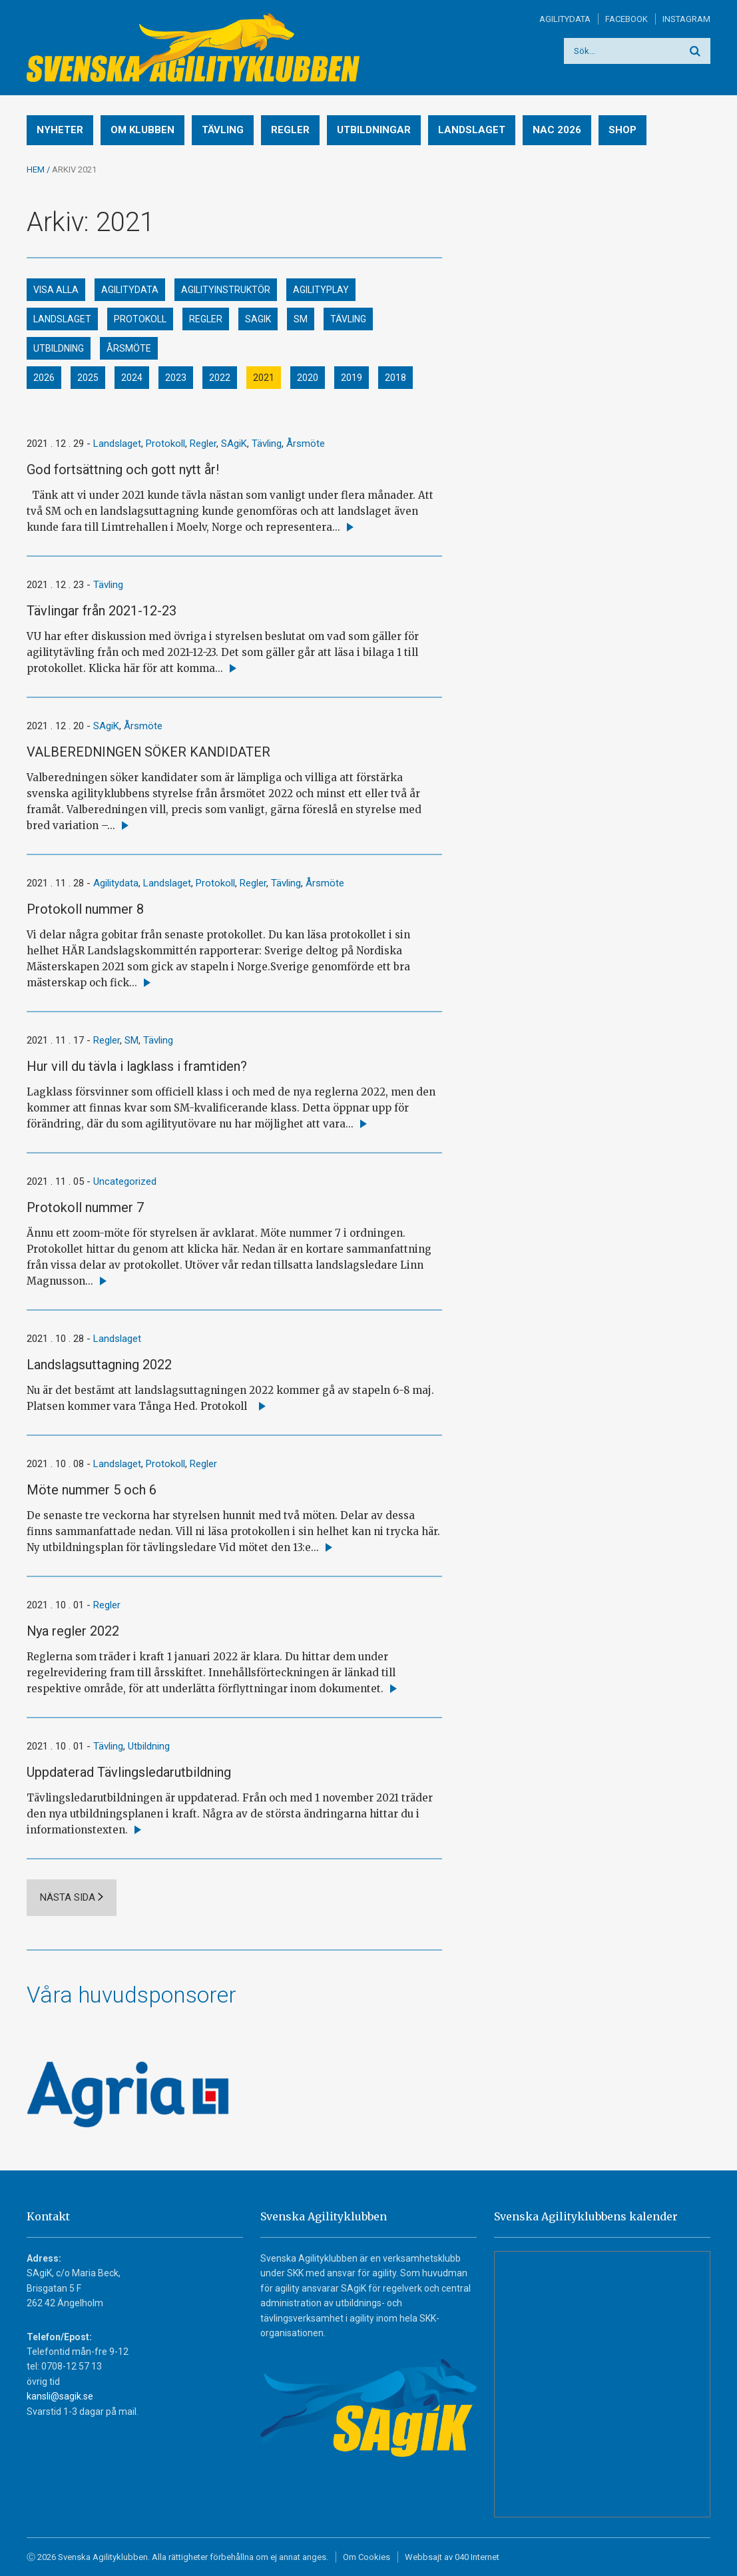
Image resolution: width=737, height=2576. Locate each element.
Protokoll (140, 319)
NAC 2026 (557, 130)
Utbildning (58, 348)
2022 (219, 377)
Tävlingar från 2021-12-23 (101, 611)
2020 (307, 377)
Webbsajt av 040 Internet (452, 2557)
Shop (622, 130)
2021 (263, 377)
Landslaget (471, 130)
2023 (175, 377)
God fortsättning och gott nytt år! (123, 470)
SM (301, 319)
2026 (44, 377)
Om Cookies (366, 2557)
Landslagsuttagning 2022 (99, 1365)
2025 (88, 377)
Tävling (223, 130)
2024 (131, 377)
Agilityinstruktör (225, 289)
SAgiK (258, 319)
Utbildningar (374, 130)
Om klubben (142, 130)
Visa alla (56, 289)
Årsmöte (129, 348)
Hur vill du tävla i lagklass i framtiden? (137, 1066)
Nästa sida (67, 1897)
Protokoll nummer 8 (85, 909)
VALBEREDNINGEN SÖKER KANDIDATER (148, 752)
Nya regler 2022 (73, 1631)
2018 (395, 377)
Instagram (686, 19)
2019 (351, 377)
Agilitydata (565, 19)
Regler (290, 130)
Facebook (626, 19)
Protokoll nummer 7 (85, 1207)
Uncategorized (124, 1181)
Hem (36, 169)
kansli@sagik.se (60, 2396)
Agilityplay (321, 289)
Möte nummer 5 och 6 (91, 1490)
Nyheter (60, 130)
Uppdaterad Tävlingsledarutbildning (129, 1772)
